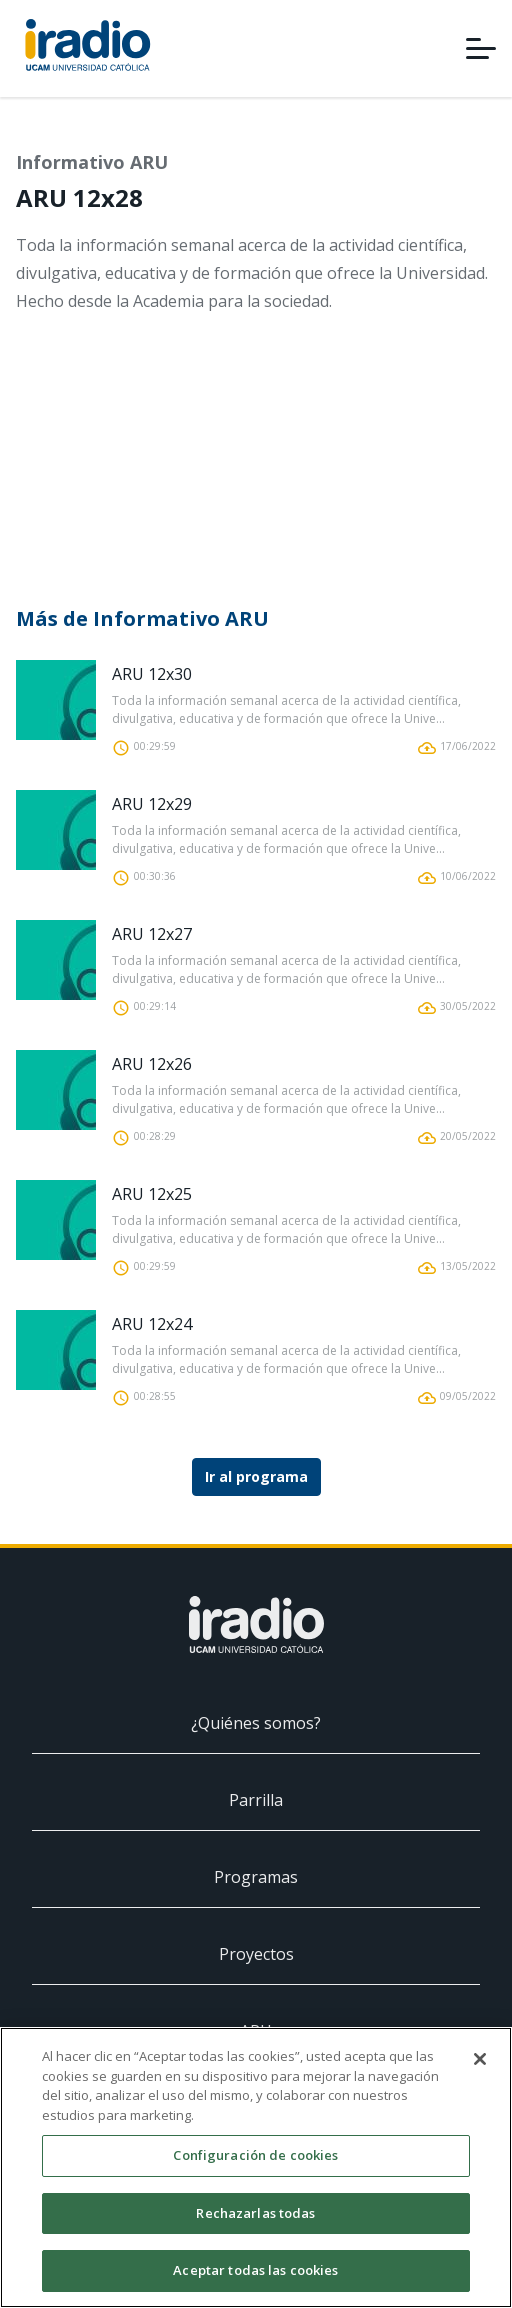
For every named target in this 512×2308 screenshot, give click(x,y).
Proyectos (256, 1954)
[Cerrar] (480, 2059)
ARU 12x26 (152, 1064)
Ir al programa (256, 1476)
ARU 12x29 (152, 804)
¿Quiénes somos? (256, 1723)
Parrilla (256, 1800)
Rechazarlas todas (255, 2213)
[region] (256, 2167)
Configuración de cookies (255, 2155)
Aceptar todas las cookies (255, 2270)
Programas (256, 1877)
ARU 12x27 (152, 934)
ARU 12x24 (152, 1324)
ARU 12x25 (152, 1194)
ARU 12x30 (152, 674)
